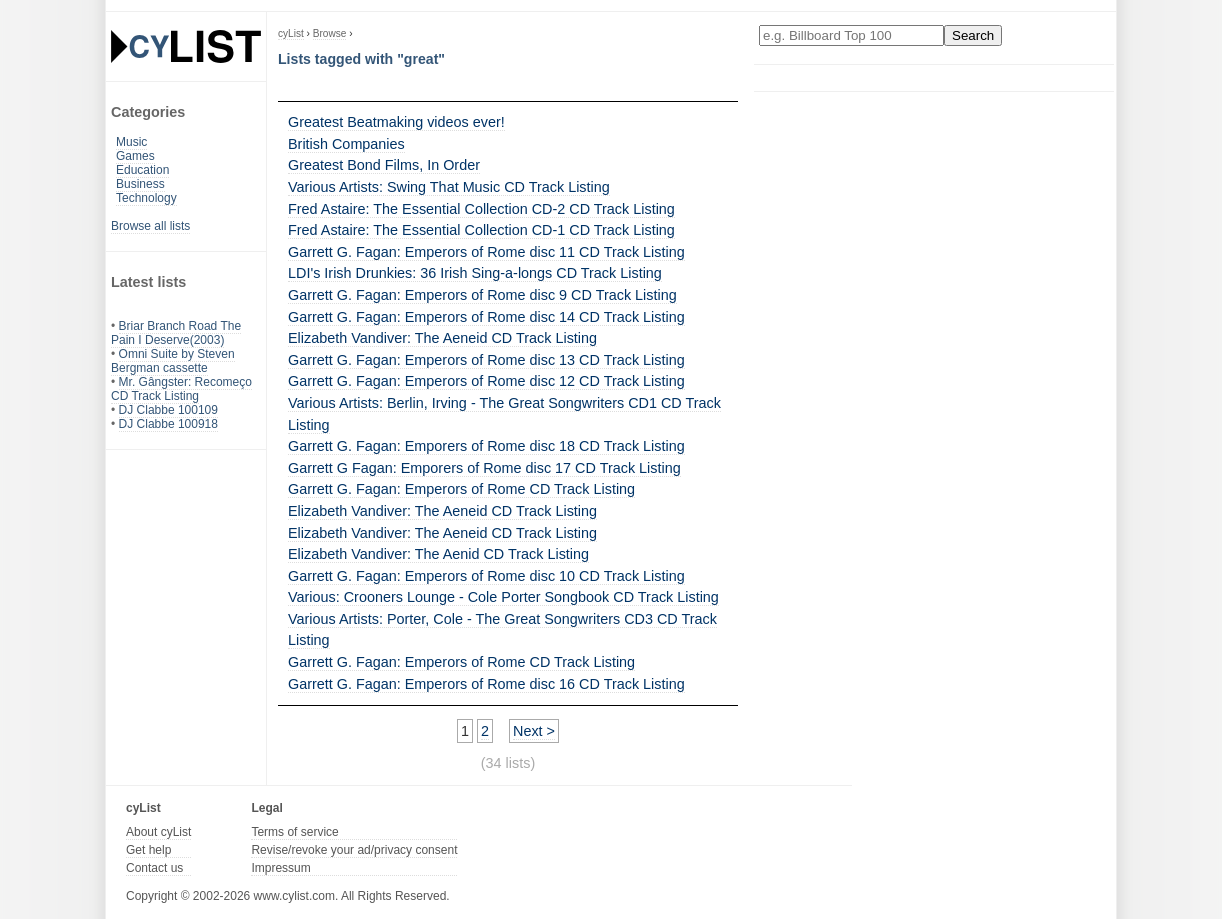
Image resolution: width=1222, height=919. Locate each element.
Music (131, 142)
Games (135, 156)
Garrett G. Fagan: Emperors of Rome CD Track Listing (461, 489)
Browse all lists (150, 226)
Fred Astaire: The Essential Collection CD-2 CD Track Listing (481, 209)
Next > (534, 731)
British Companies (346, 144)
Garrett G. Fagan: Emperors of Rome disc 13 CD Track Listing (486, 360)
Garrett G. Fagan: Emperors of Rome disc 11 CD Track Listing (486, 252)
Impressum (280, 868)
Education (142, 170)
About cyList (158, 832)
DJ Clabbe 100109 (168, 410)
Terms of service (294, 832)
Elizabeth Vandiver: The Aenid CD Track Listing (438, 554)
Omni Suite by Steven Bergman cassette (173, 361)
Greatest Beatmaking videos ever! (396, 122)
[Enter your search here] (851, 35)
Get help (148, 850)
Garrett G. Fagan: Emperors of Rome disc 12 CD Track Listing (486, 381)
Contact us (154, 868)
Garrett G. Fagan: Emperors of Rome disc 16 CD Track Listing (486, 684)
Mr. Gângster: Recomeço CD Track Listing (181, 389)
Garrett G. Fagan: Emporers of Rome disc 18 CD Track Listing (486, 446)
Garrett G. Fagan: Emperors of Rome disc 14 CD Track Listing (486, 317)
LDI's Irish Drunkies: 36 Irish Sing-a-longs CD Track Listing (475, 273)
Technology (146, 198)
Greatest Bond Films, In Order (384, 165)
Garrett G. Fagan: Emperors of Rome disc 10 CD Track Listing (486, 576)
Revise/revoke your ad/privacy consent (354, 850)
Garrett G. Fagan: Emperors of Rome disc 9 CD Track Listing (482, 295)
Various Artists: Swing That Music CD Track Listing (449, 187)
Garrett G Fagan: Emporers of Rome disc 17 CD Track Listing (484, 468)
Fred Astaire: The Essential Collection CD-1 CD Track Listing (481, 230)
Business (140, 184)
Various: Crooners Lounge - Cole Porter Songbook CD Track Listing (503, 597)
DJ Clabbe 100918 (168, 424)
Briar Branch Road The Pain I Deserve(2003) (176, 333)
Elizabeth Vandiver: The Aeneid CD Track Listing (442, 338)
